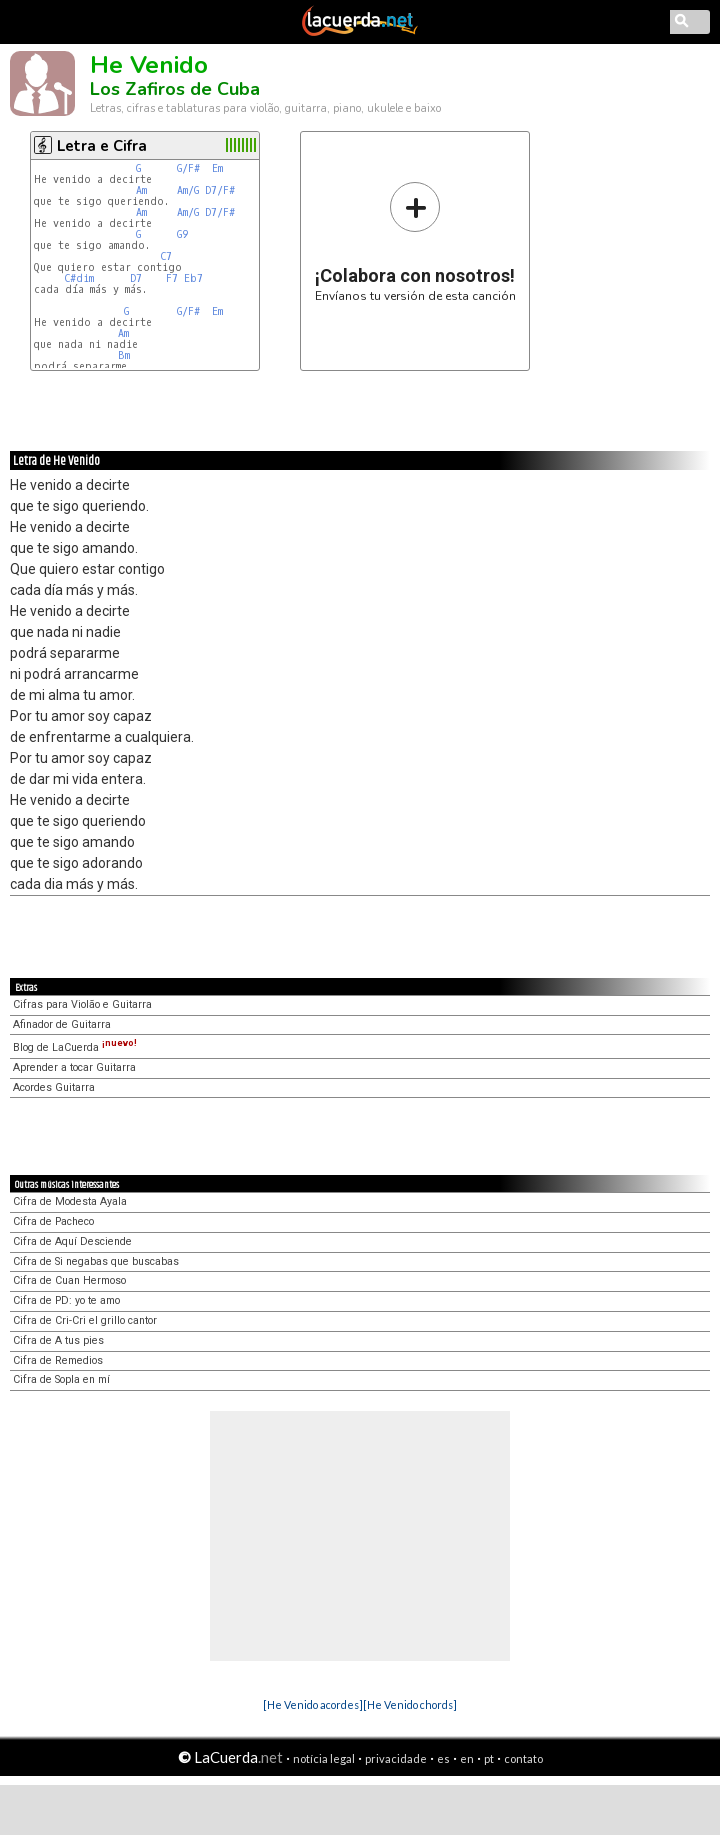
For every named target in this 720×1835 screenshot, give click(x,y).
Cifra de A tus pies (58, 1340)
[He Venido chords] (410, 1704)
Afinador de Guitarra (62, 1024)
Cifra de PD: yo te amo (66, 1300)
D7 (136, 278)
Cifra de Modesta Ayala (70, 1201)
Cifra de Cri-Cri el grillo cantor (85, 1320)
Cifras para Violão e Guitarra (82, 1004)
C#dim (79, 278)
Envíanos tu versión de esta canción (415, 241)
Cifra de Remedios (58, 1360)
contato (523, 1758)
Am (141, 190)
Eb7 (193, 278)
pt (489, 1758)
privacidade (396, 1758)
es (443, 1758)
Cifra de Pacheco (53, 1221)
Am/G (188, 190)
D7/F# (220, 190)
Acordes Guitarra (54, 1087)
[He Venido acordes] (313, 1704)
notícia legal (324, 1758)
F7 (172, 278)
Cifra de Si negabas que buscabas (96, 1261)
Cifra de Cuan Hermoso (69, 1280)
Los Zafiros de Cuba (175, 89)
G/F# (188, 168)
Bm (124, 355)
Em (217, 168)
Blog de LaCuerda (75, 1047)
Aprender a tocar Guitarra (74, 1067)
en (467, 1758)
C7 (166, 256)
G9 (182, 234)
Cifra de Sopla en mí (61, 1379)
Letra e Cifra (102, 146)
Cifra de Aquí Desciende (72, 1241)
